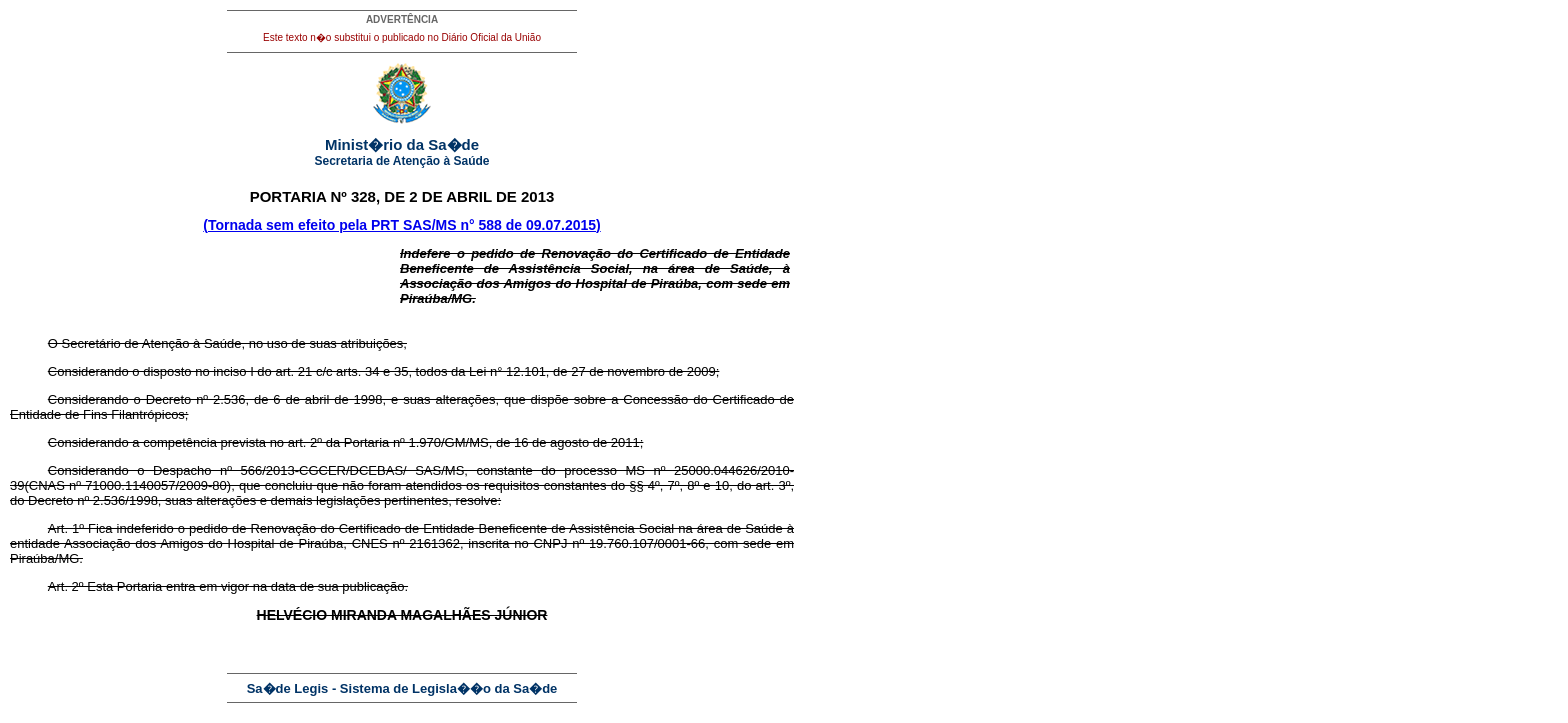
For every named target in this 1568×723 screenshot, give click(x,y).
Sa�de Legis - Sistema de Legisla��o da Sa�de (402, 688)
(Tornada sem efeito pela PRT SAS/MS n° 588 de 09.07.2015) (401, 225)
